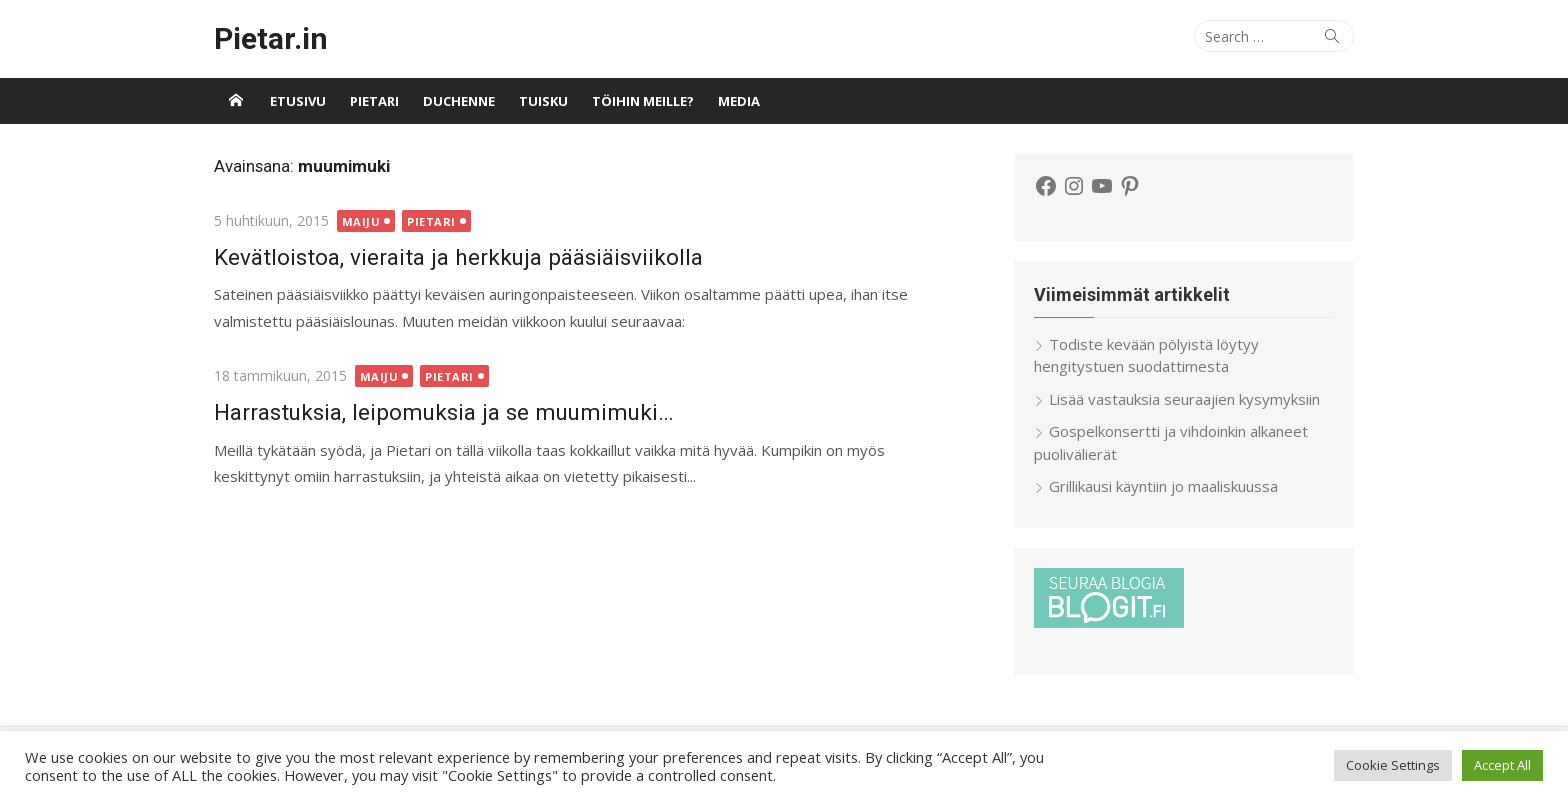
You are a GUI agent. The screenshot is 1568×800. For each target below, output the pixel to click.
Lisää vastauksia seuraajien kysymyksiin (1184, 399)
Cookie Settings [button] (1393, 765)
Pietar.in (271, 38)
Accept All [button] (1502, 765)
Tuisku (543, 101)
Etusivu (298, 101)
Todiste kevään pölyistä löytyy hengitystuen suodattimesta (1146, 355)
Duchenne (459, 101)
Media (739, 101)
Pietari (374, 101)
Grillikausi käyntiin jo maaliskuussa (1163, 486)
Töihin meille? (643, 101)
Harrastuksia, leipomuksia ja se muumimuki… (444, 412)
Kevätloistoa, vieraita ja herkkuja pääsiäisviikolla (458, 257)
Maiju (361, 221)
